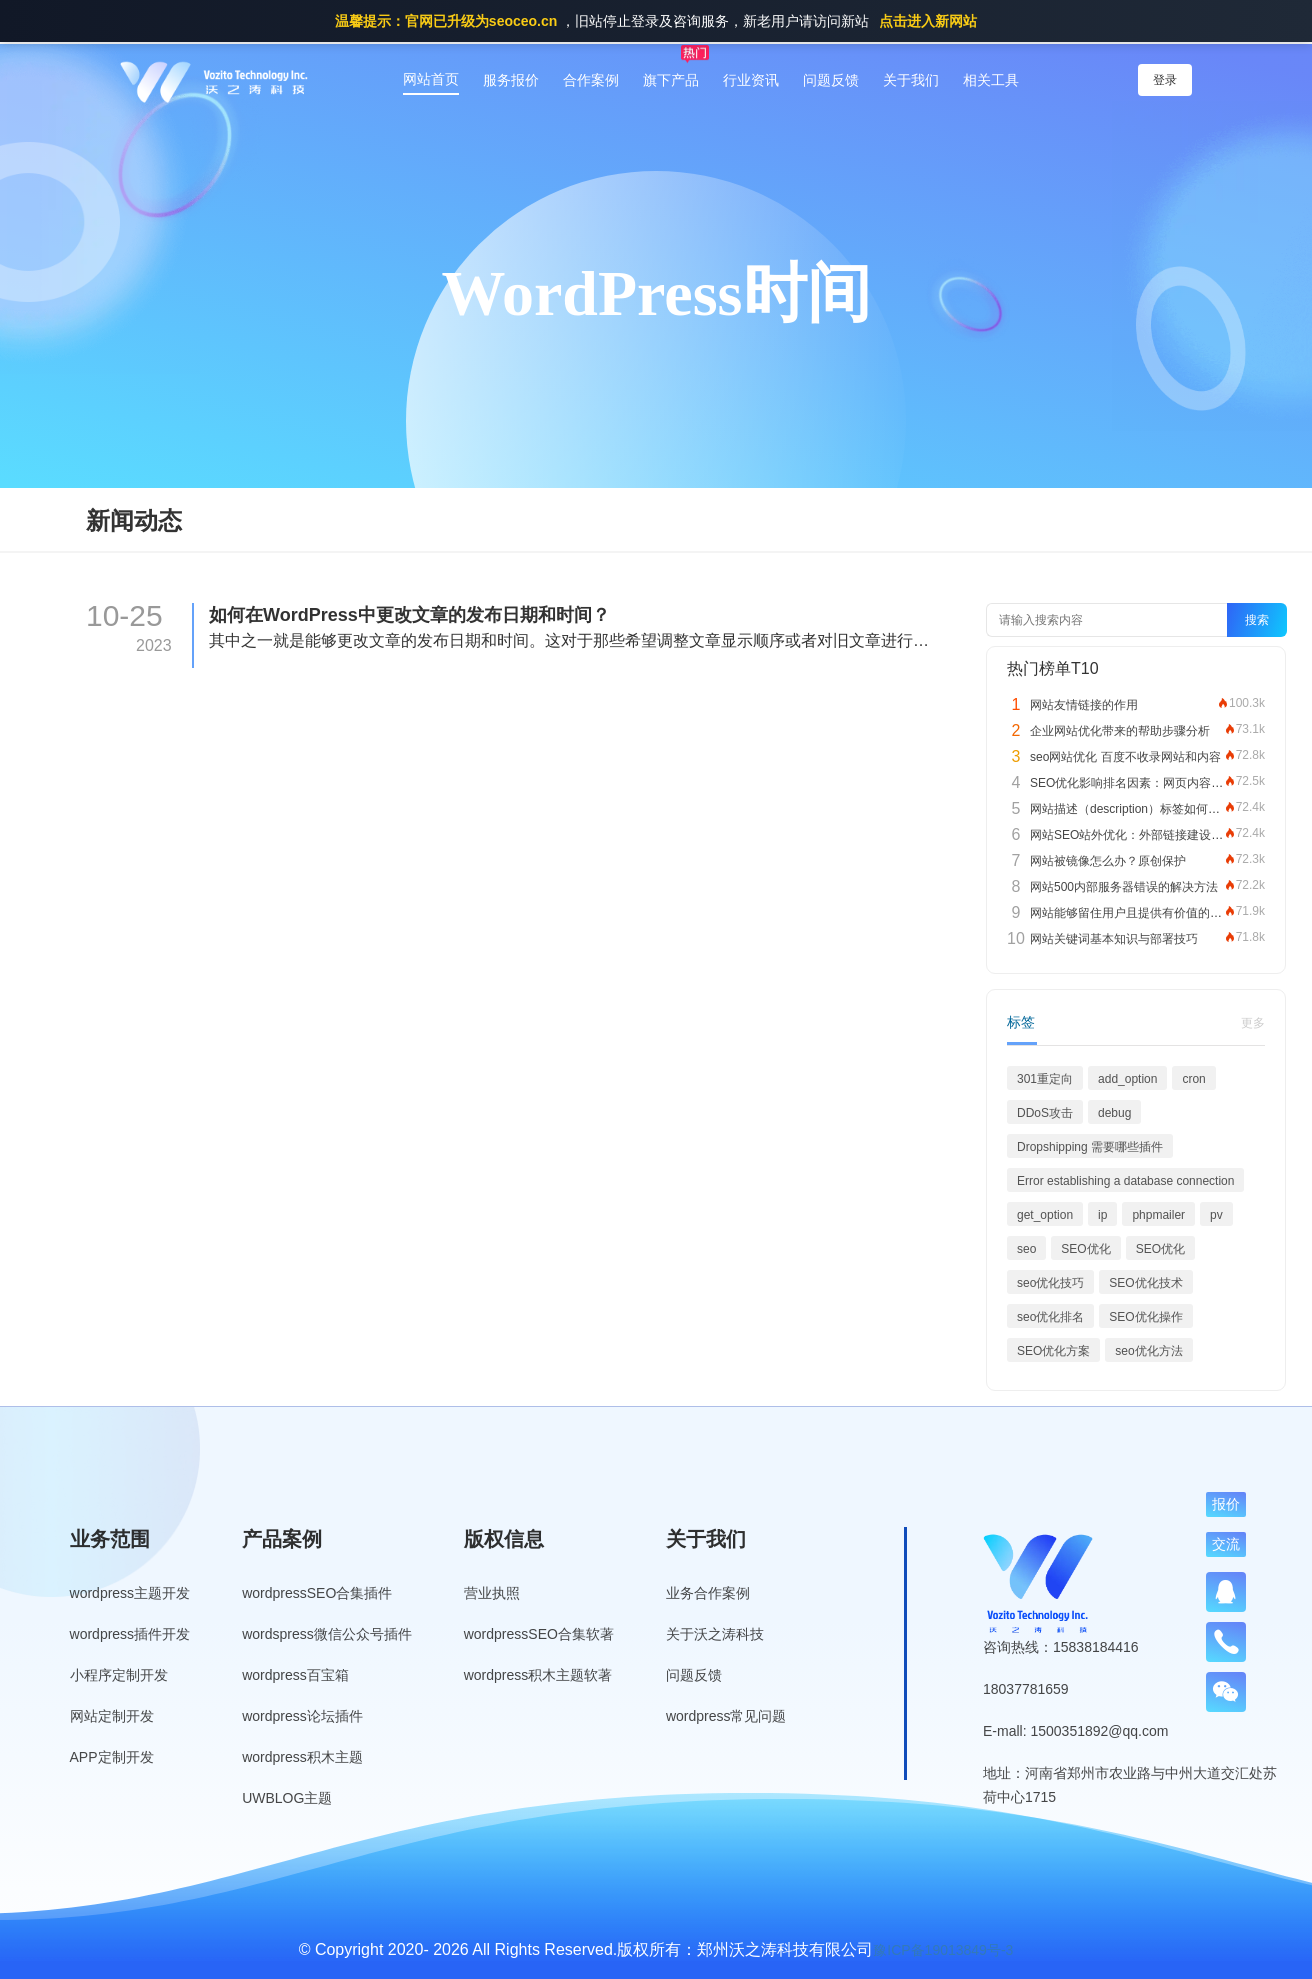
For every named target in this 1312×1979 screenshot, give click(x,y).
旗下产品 (671, 80)
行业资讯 (751, 80)
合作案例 (591, 80)
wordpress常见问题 (726, 1716)
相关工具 (991, 80)
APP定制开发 (112, 1757)
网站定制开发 (112, 1716)
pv (1216, 1215)
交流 (1226, 1544)
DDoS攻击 (1045, 1113)
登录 (1165, 80)
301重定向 (1045, 1079)
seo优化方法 (1148, 1351)
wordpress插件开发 (130, 1634)
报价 (1226, 1504)
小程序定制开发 (119, 1675)
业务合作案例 (708, 1593)
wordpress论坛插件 (302, 1716)
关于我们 (911, 80)
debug (1114, 1113)
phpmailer (1158, 1215)
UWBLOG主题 (287, 1798)
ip (1102, 1215)
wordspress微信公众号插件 (327, 1634)
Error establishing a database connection (1125, 1181)
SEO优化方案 (1053, 1351)
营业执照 (492, 1593)
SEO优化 (1085, 1249)
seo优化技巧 (1050, 1283)
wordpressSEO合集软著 (539, 1634)
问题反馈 (831, 80)
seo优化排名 (1050, 1317)
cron (1193, 1079)
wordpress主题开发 (130, 1593)
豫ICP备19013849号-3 (943, 1950)
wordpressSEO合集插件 (317, 1593)
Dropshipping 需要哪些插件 (1090, 1147)
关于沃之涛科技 (715, 1634)
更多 (1253, 1023)
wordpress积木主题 (302, 1757)
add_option (1127, 1079)
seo (1026, 1249)
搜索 (1257, 620)
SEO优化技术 (1145, 1283)
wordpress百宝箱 (295, 1675)
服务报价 (511, 80)
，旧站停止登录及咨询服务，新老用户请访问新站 (656, 21)
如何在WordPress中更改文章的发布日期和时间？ (409, 615)
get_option (1045, 1215)
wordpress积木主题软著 (538, 1675)
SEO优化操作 (1145, 1317)
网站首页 (431, 79)
